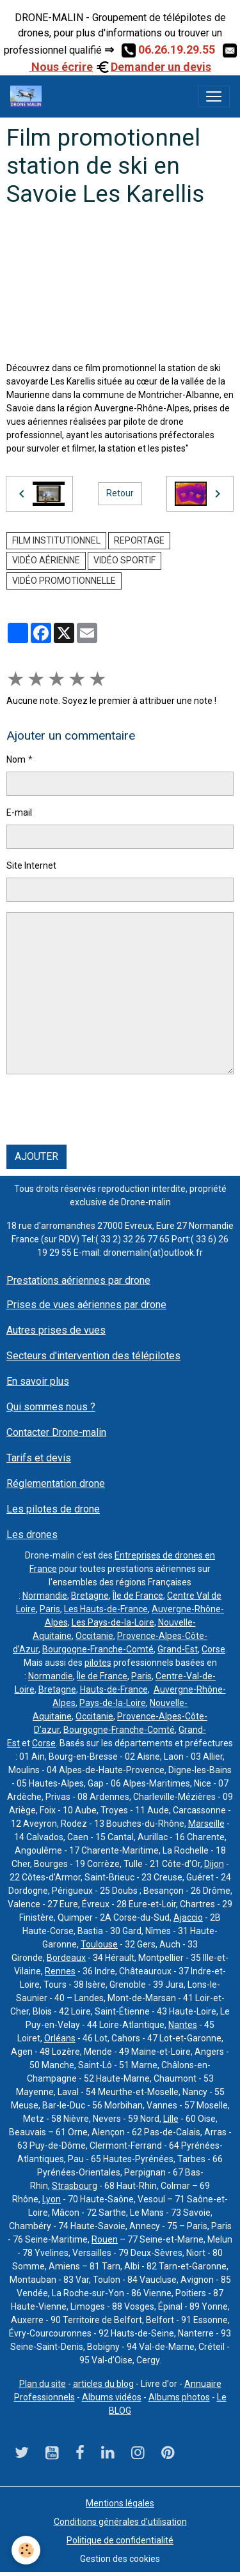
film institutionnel (56, 540)
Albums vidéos (111, 2397)
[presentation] (103, 1109)
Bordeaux (66, 1958)
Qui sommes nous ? (50, 1407)
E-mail (19, 812)
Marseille (206, 1823)
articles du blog (103, 2384)
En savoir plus (37, 1381)
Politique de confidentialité (120, 2540)
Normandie (44, 1595)
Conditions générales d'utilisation (120, 2522)
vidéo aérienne (46, 560)
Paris (50, 1609)
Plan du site (42, 2384)
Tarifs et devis (38, 1458)
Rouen (105, 2239)
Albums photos (179, 2397)
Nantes (182, 2025)
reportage (139, 540)
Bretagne (90, 1595)
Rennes (60, 1971)
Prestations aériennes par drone (78, 1280)
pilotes (97, 1663)
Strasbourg (74, 2186)
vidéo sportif (124, 560)
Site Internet (31, 865)
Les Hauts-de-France (106, 1609)
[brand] (28, 96)
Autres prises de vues (56, 1330)
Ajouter (36, 1156)
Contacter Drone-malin (56, 1432)
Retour (120, 493)
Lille (171, 2119)
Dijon (214, 1864)
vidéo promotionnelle (64, 580)
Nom (16, 759)
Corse (213, 1649)
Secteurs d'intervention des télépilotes (93, 1356)
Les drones (32, 1534)
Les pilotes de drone (53, 1509)
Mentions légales (120, 2503)
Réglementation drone (55, 1483)
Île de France (138, 1595)
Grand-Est (177, 1649)
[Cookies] (26, 2550)
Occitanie (94, 1636)
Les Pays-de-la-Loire (113, 1622)
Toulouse (99, 1944)
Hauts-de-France (114, 1689)
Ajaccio (188, 1917)
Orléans (60, 2038)
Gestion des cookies (120, 2559)
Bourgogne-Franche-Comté (98, 1649)
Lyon (51, 2199)
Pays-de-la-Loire (112, 1703)
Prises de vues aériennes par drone (86, 1305)
